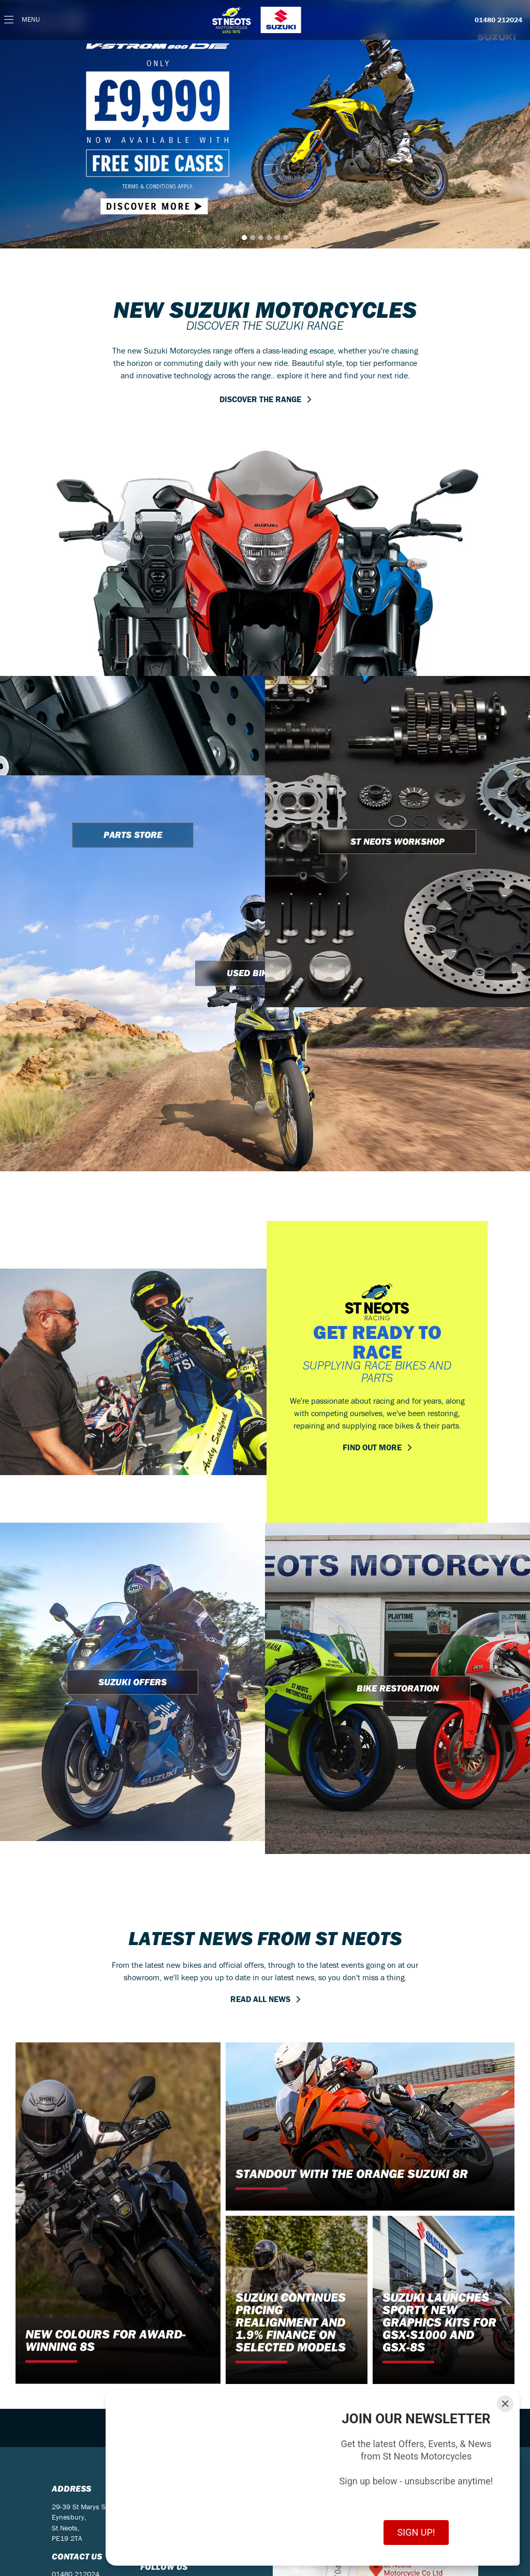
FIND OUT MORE (372, 1447)
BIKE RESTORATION (398, 1688)
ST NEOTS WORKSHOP (397, 841)
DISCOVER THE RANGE (260, 399)
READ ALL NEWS (260, 1999)
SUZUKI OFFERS (132, 1682)
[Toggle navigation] (22, 19)
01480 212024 (498, 20)
